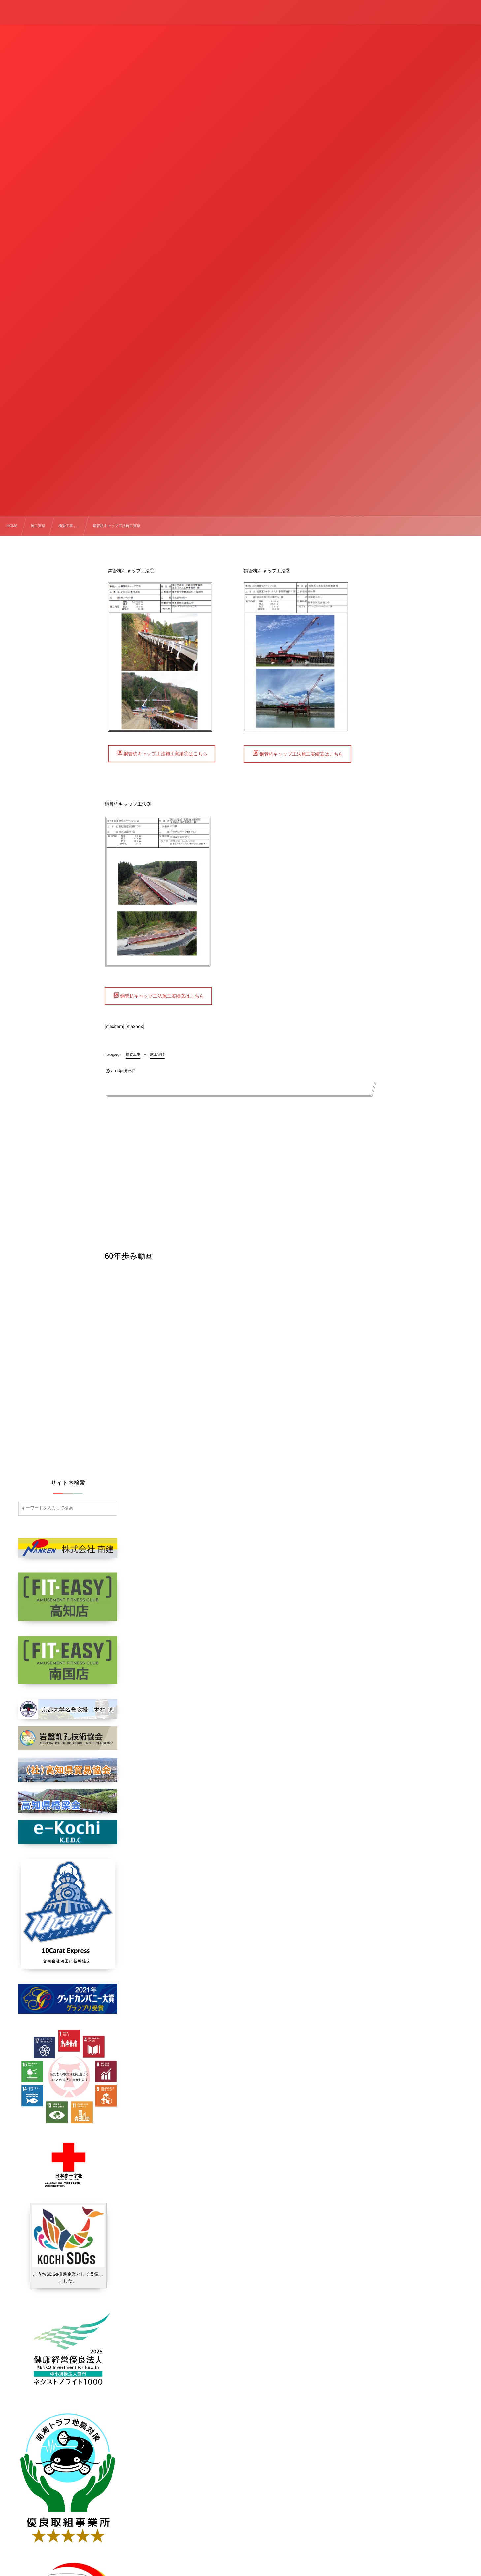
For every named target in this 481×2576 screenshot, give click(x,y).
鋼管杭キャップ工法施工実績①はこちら (165, 753)
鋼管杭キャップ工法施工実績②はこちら (301, 754)
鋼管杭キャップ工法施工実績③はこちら (162, 996)
